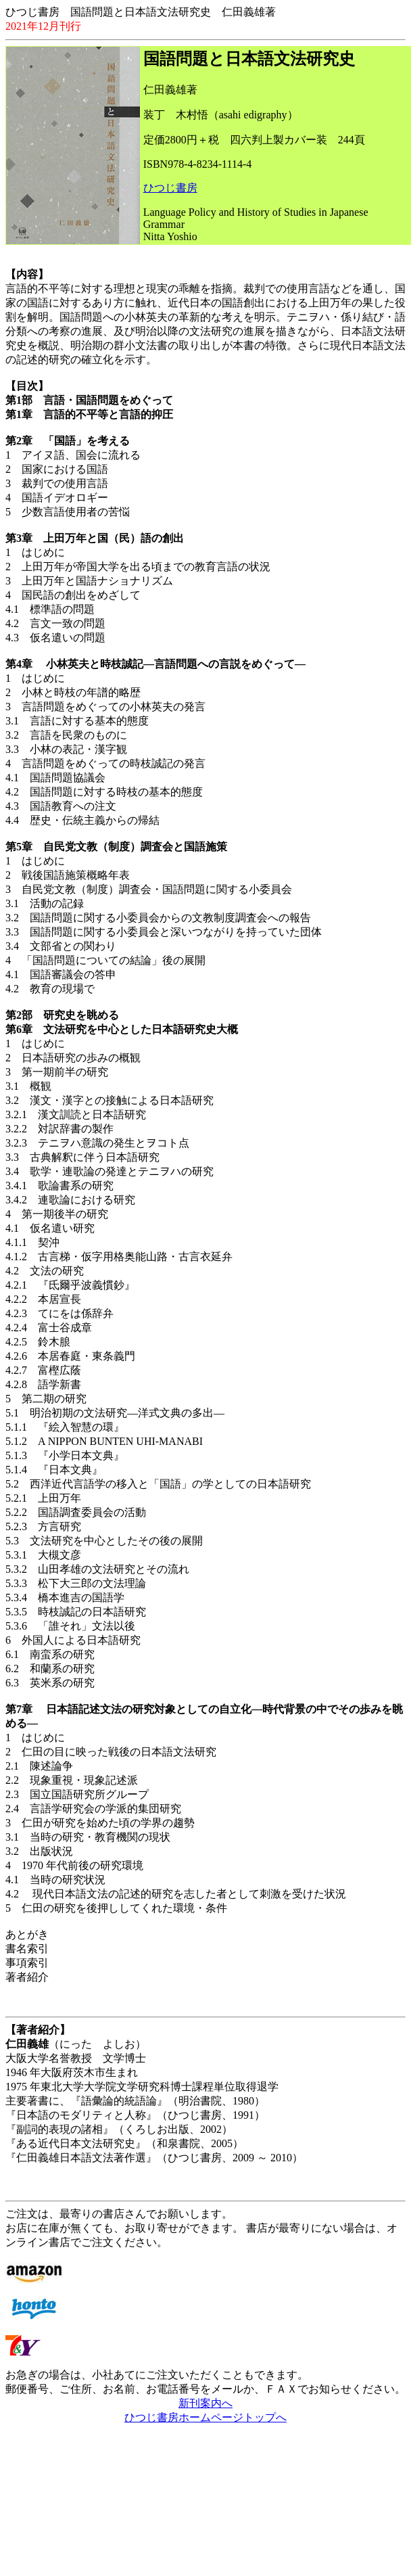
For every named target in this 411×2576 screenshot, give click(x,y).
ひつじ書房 (170, 187)
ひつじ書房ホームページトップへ (205, 2417)
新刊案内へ (205, 2403)
